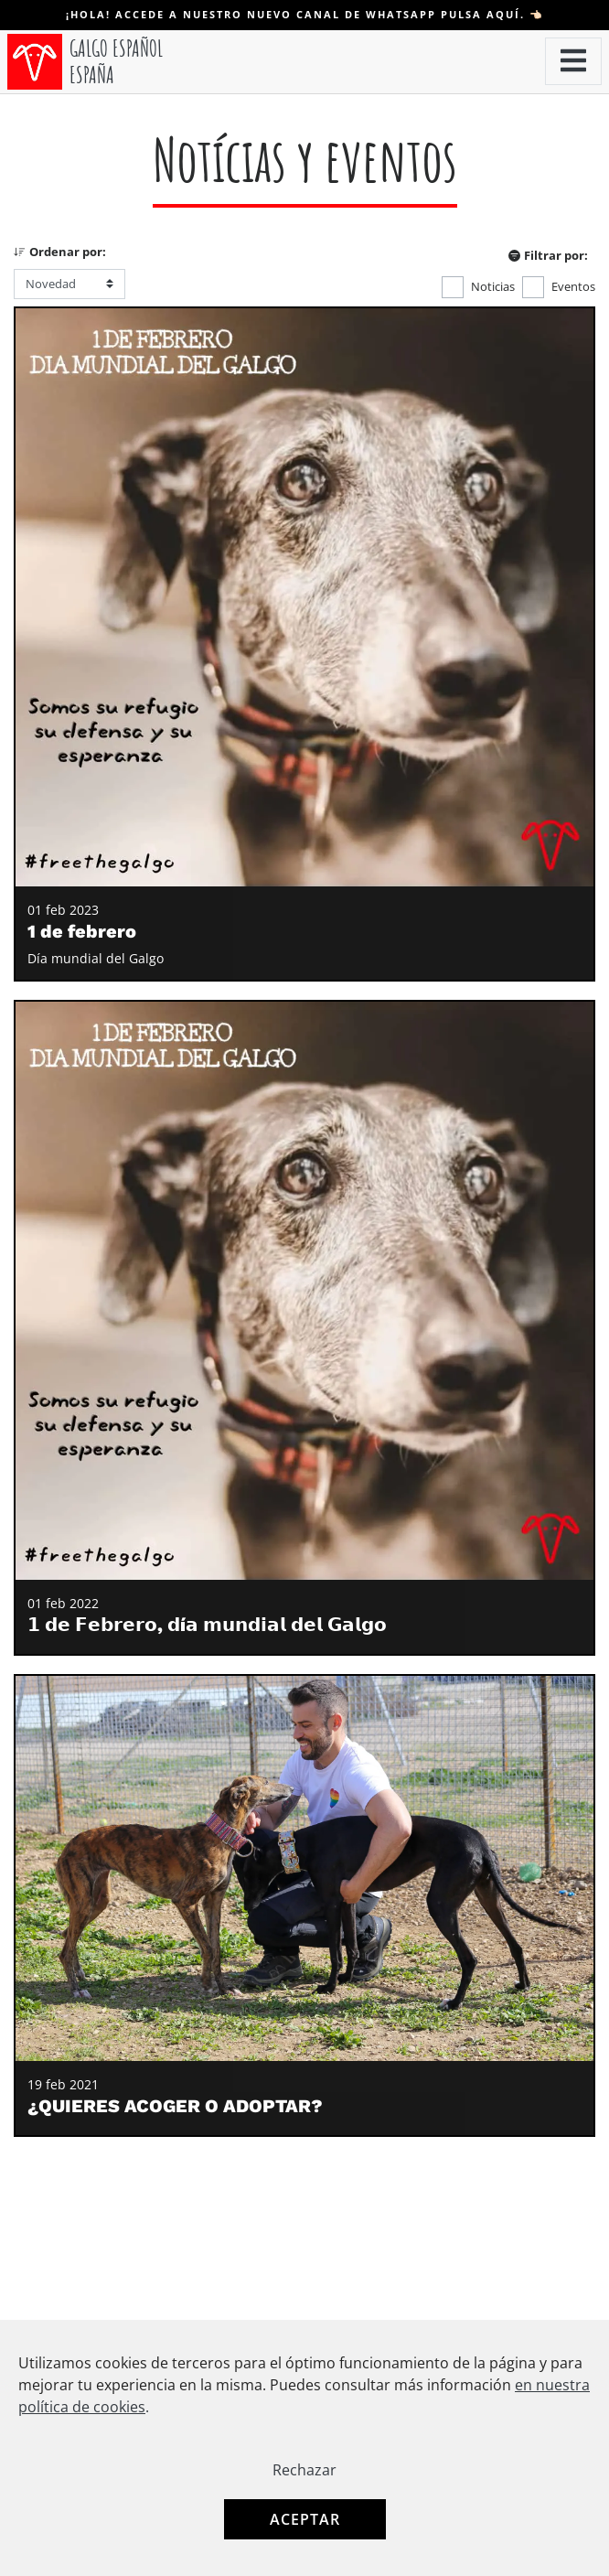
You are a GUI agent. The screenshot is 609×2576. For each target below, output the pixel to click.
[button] (573, 61)
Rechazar (304, 2470)
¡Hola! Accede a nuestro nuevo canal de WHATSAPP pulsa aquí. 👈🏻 (305, 14)
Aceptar (305, 2519)
